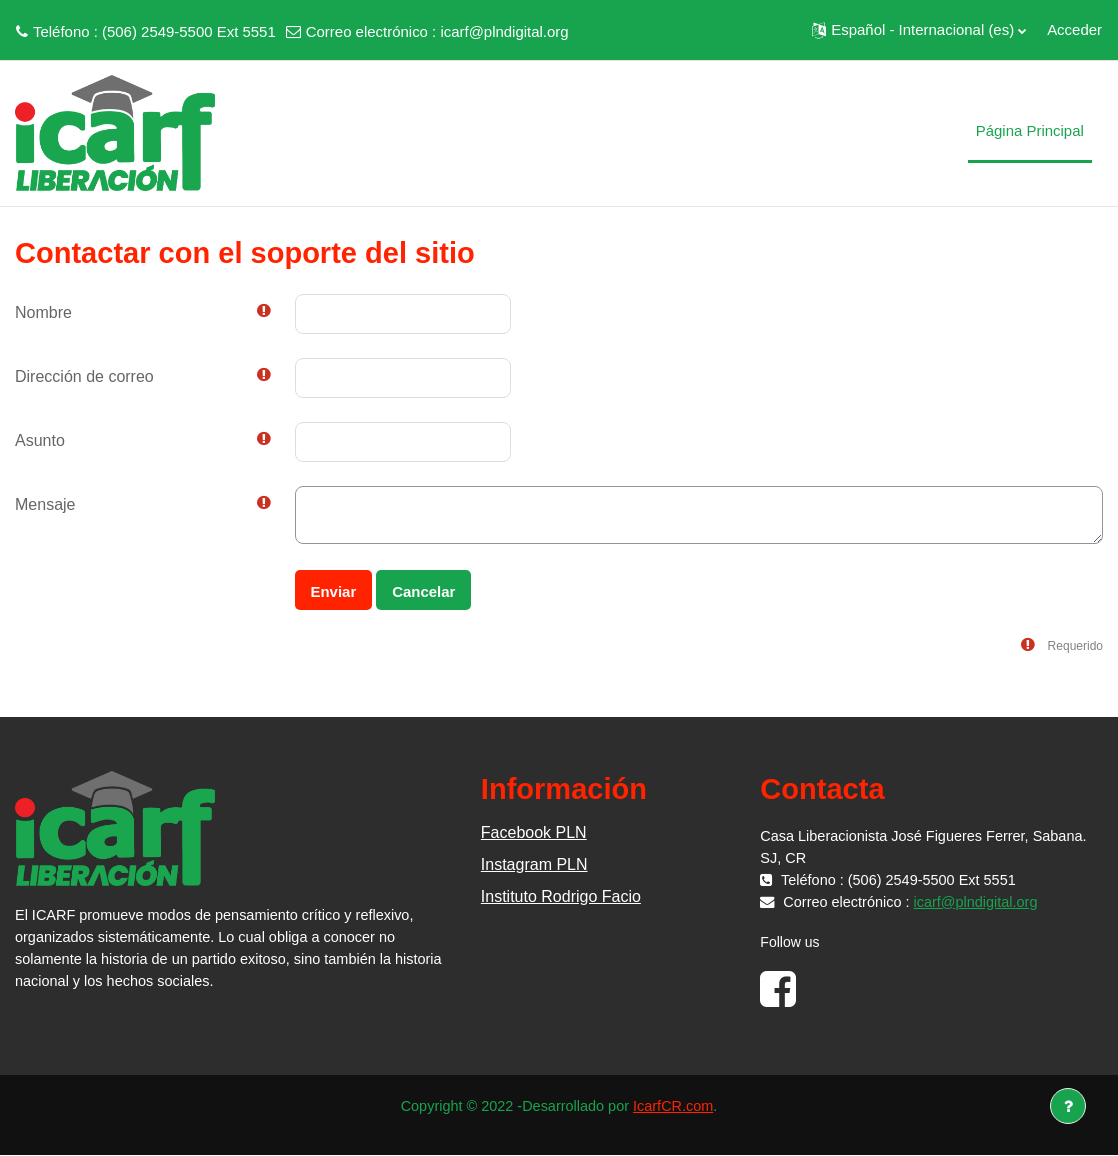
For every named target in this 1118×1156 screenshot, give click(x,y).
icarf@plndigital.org (504, 31)
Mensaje (45, 504)
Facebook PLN (534, 832)
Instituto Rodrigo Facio (561, 896)
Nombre (43, 312)
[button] (919, 30)
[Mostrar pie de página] (1068, 1106)
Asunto (40, 440)
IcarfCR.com (677, 1106)
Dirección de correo (84, 376)
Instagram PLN (534, 864)
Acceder (1074, 29)
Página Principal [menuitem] (1030, 130)
